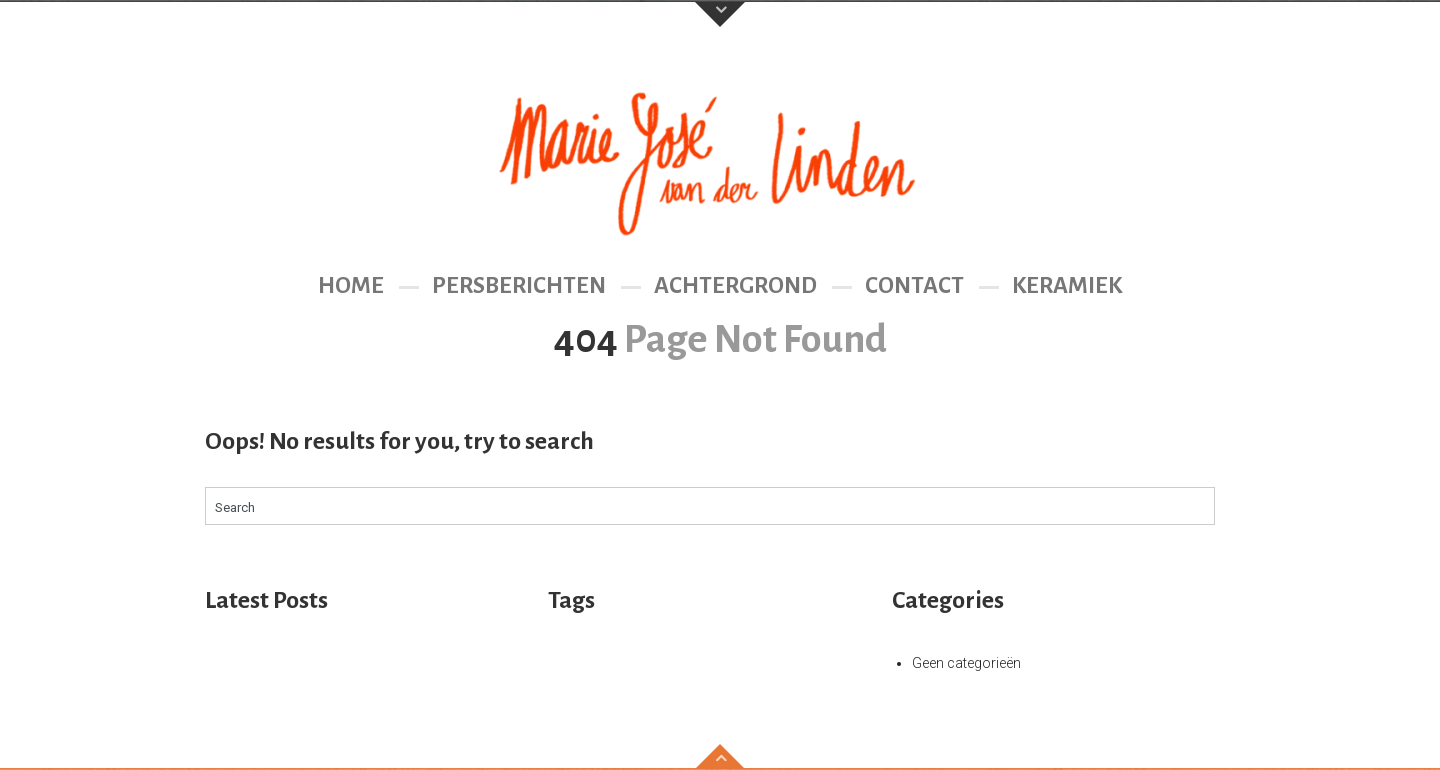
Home (351, 285)
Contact (914, 285)
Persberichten (519, 285)
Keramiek (1067, 285)
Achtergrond (735, 285)
